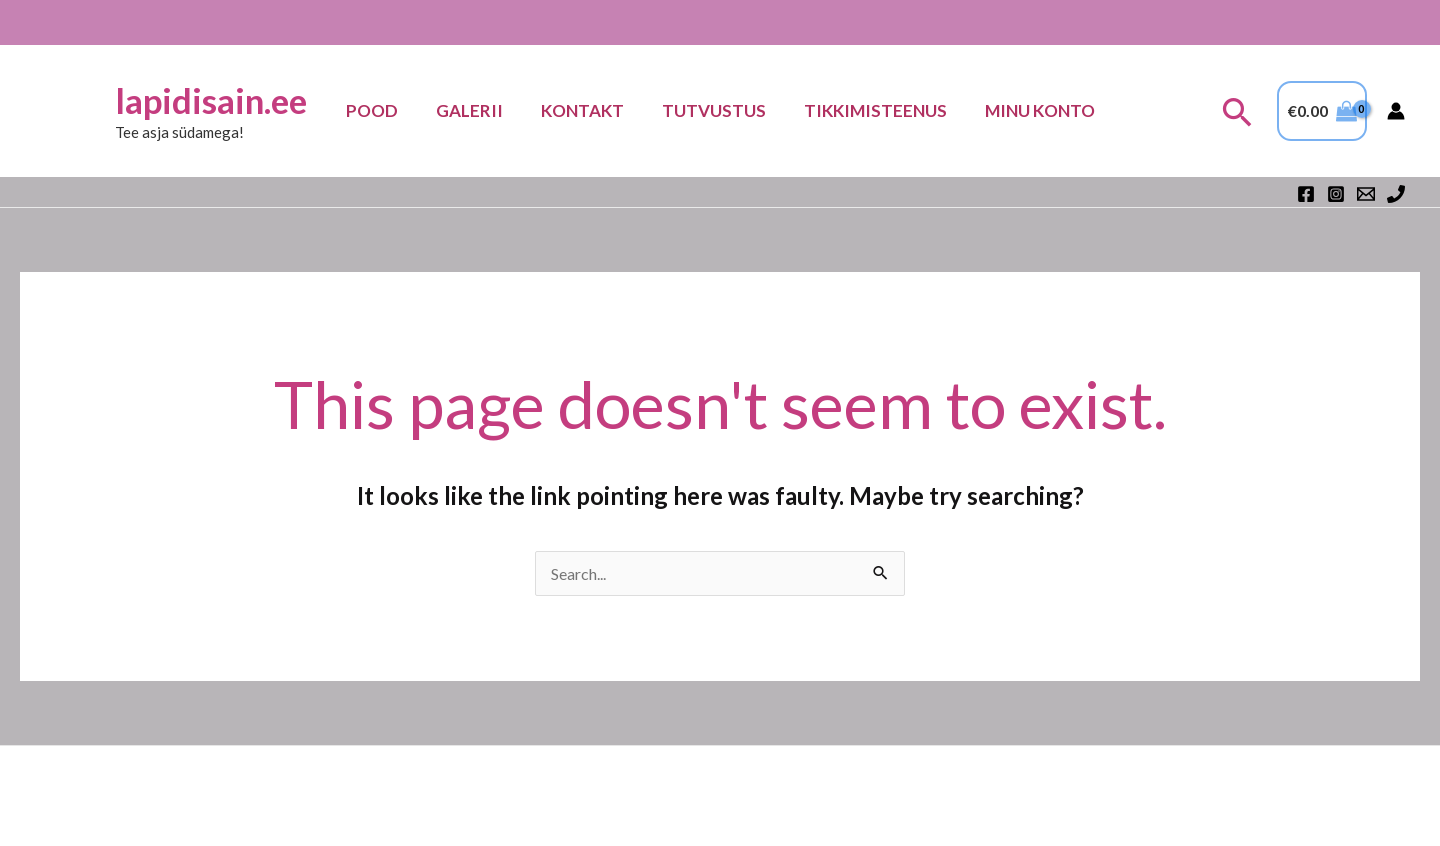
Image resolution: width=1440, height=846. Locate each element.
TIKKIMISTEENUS (869, 110)
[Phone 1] (1396, 194)
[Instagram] (1336, 194)
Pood (382, 110)
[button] (1237, 111)
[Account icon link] (1396, 111)
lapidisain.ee (223, 100)
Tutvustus (712, 110)
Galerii (475, 110)
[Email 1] (1366, 194)
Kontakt (584, 110)
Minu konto (1030, 110)
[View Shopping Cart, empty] (1322, 111)
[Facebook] (1306, 194)
